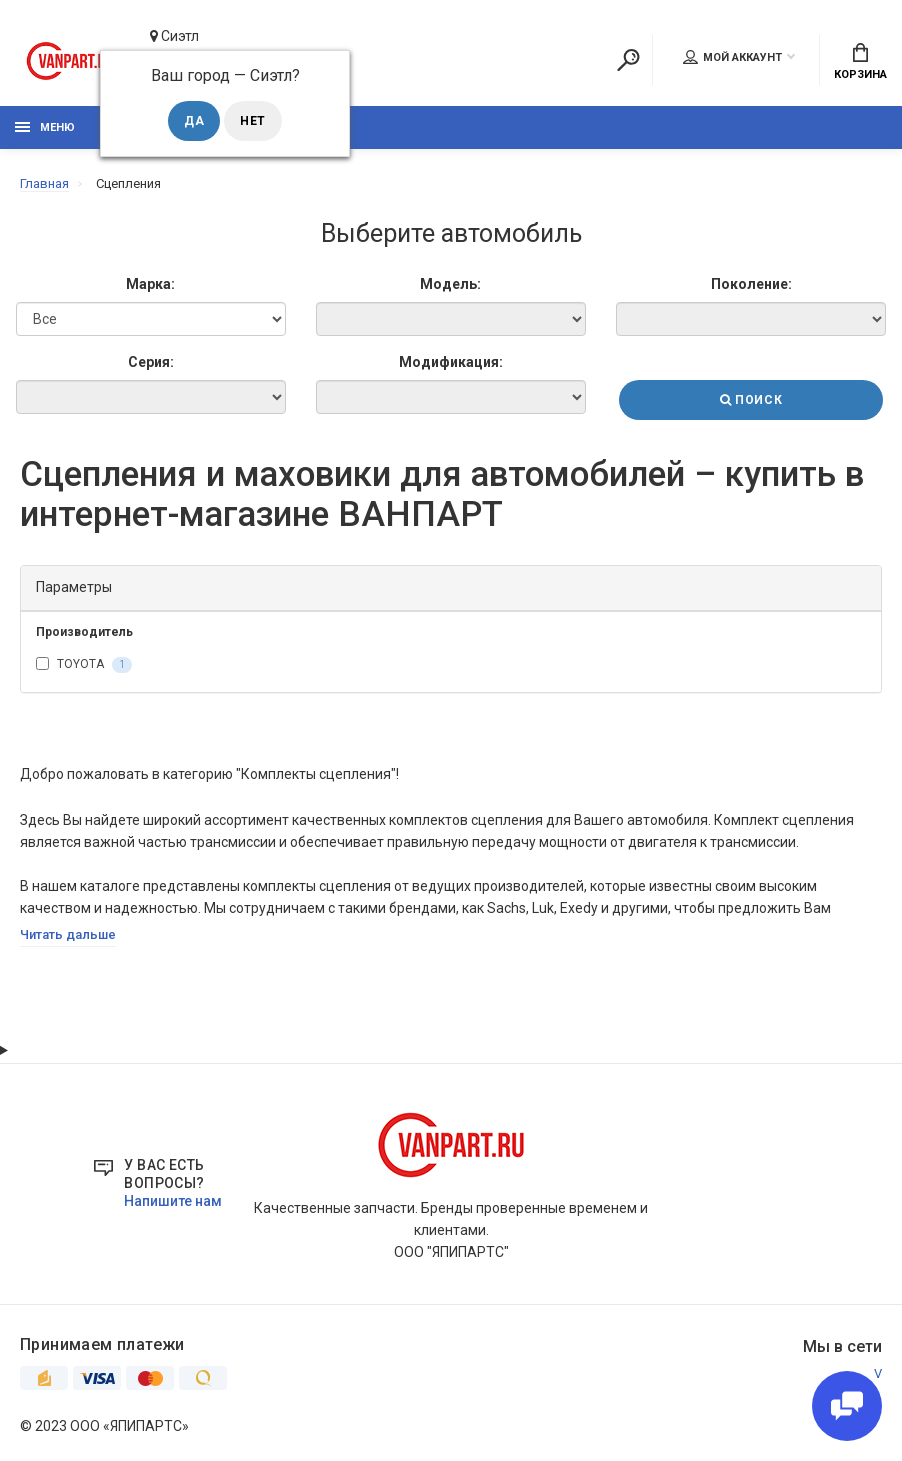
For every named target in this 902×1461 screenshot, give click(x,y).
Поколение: (751, 284)
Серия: (151, 362)
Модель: (450, 284)
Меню (45, 127)
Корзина (860, 62)
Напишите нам (173, 1201)
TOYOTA (84, 665)
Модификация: (451, 362)
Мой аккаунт (732, 57)
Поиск (751, 400)
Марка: (150, 284)
